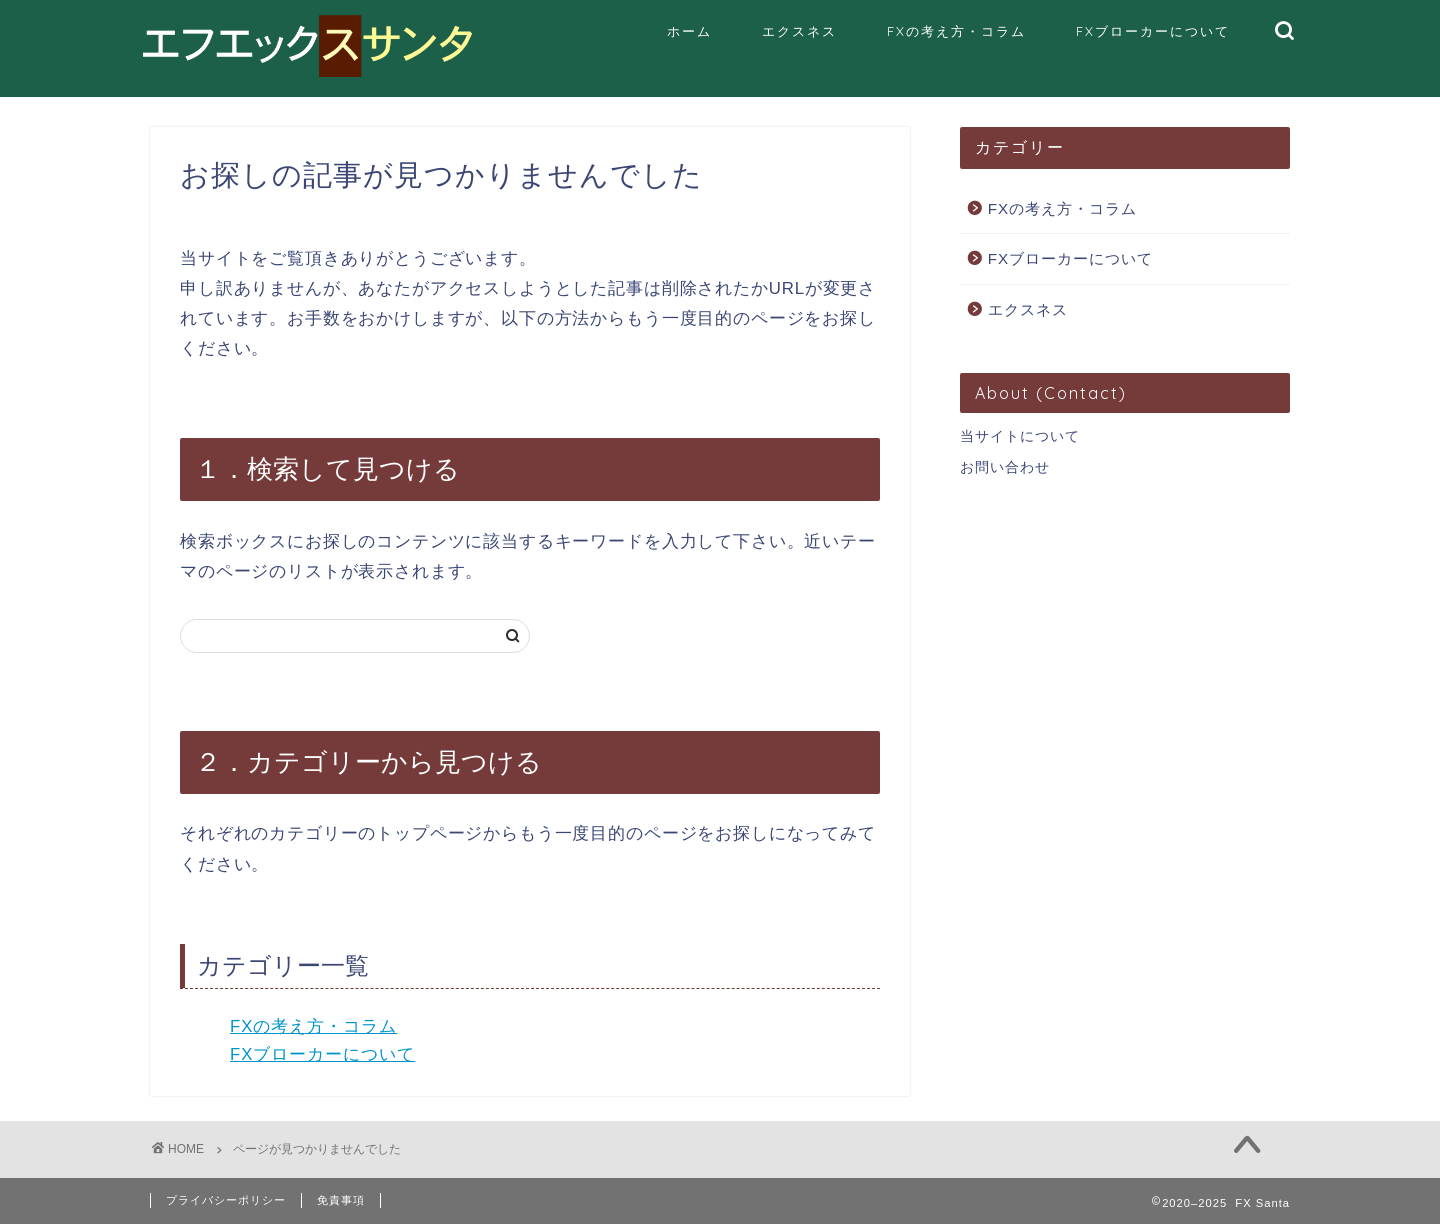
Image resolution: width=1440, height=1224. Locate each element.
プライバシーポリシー (226, 1200)
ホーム (689, 31)
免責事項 (341, 1200)
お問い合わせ (1005, 467)
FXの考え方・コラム (956, 31)
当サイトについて (1020, 436)
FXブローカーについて (1153, 31)
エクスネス (799, 31)
